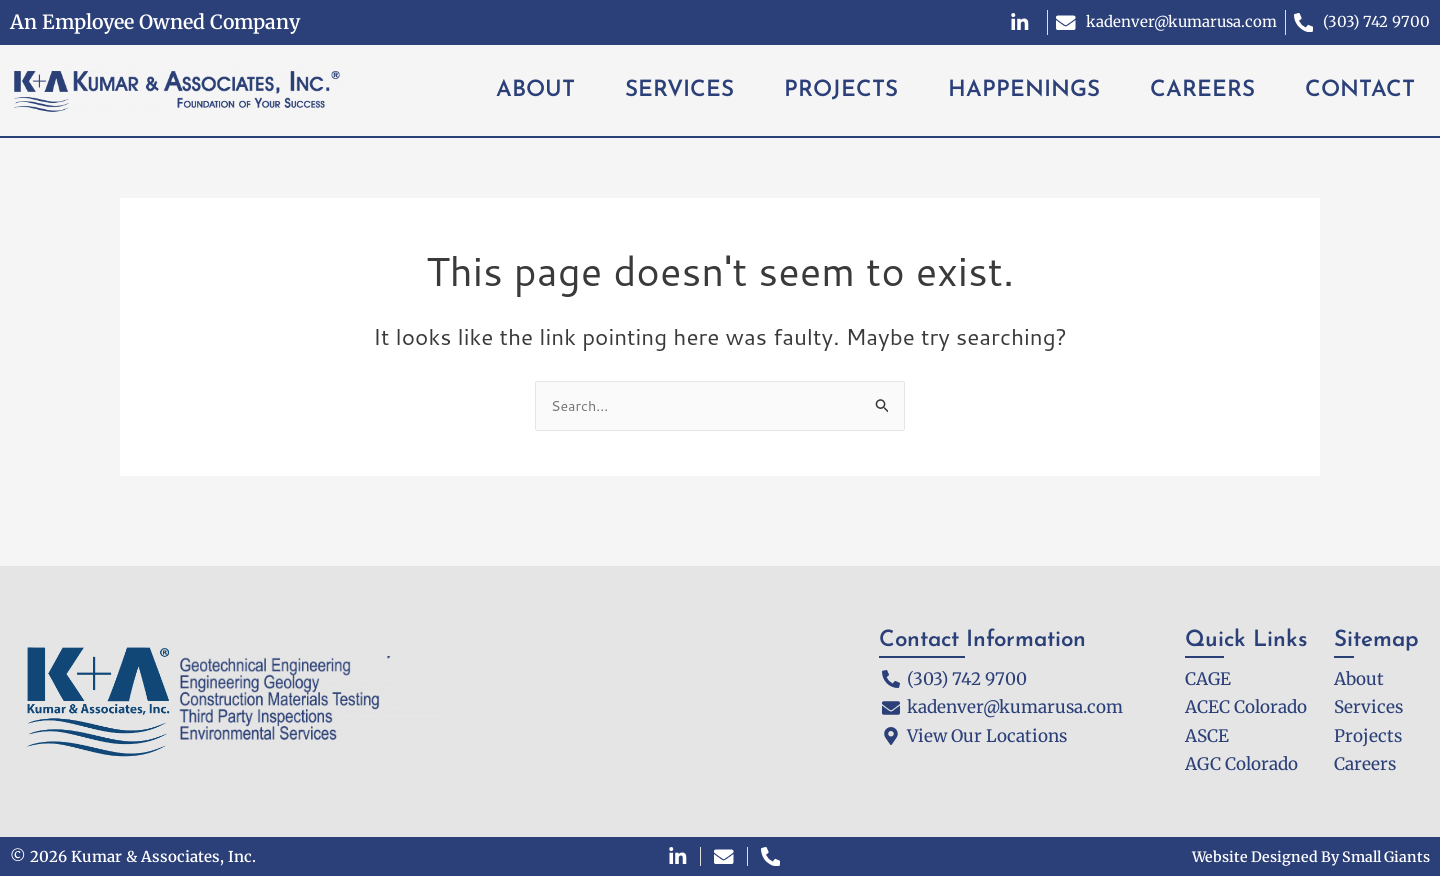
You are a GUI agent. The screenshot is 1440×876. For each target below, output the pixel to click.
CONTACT (1360, 90)
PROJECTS (841, 90)
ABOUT (535, 90)
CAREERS (1202, 90)
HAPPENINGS (1024, 90)
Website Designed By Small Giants (1304, 856)
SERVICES (679, 90)
